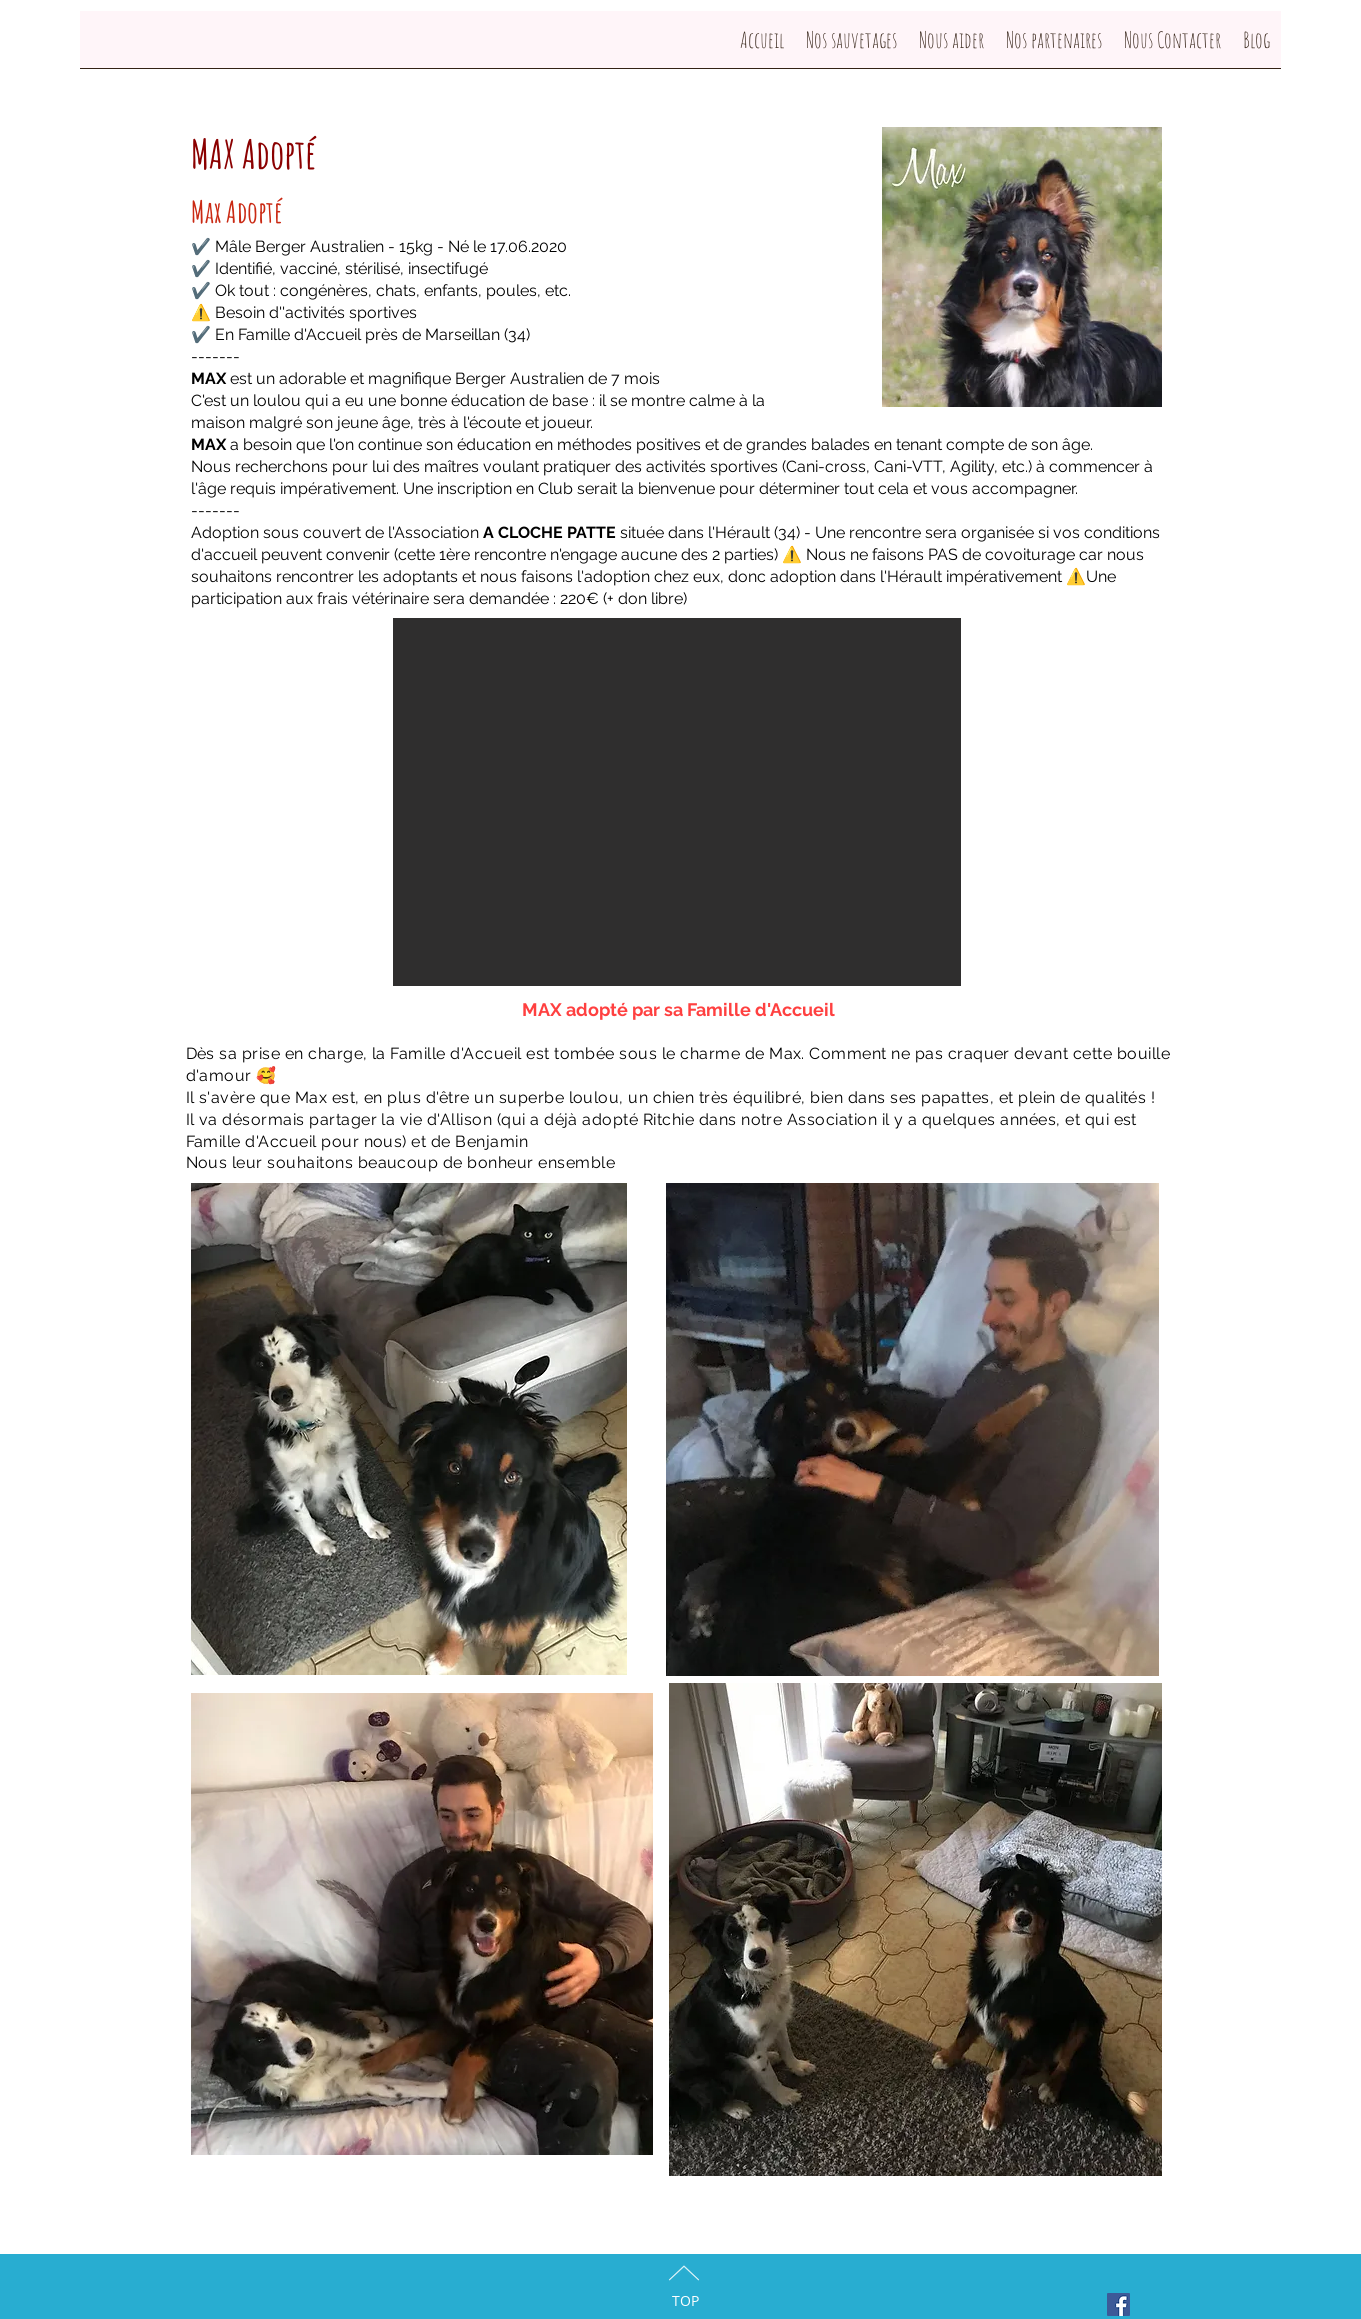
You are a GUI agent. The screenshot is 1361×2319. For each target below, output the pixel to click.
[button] (677, 802)
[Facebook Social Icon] (1118, 2304)
